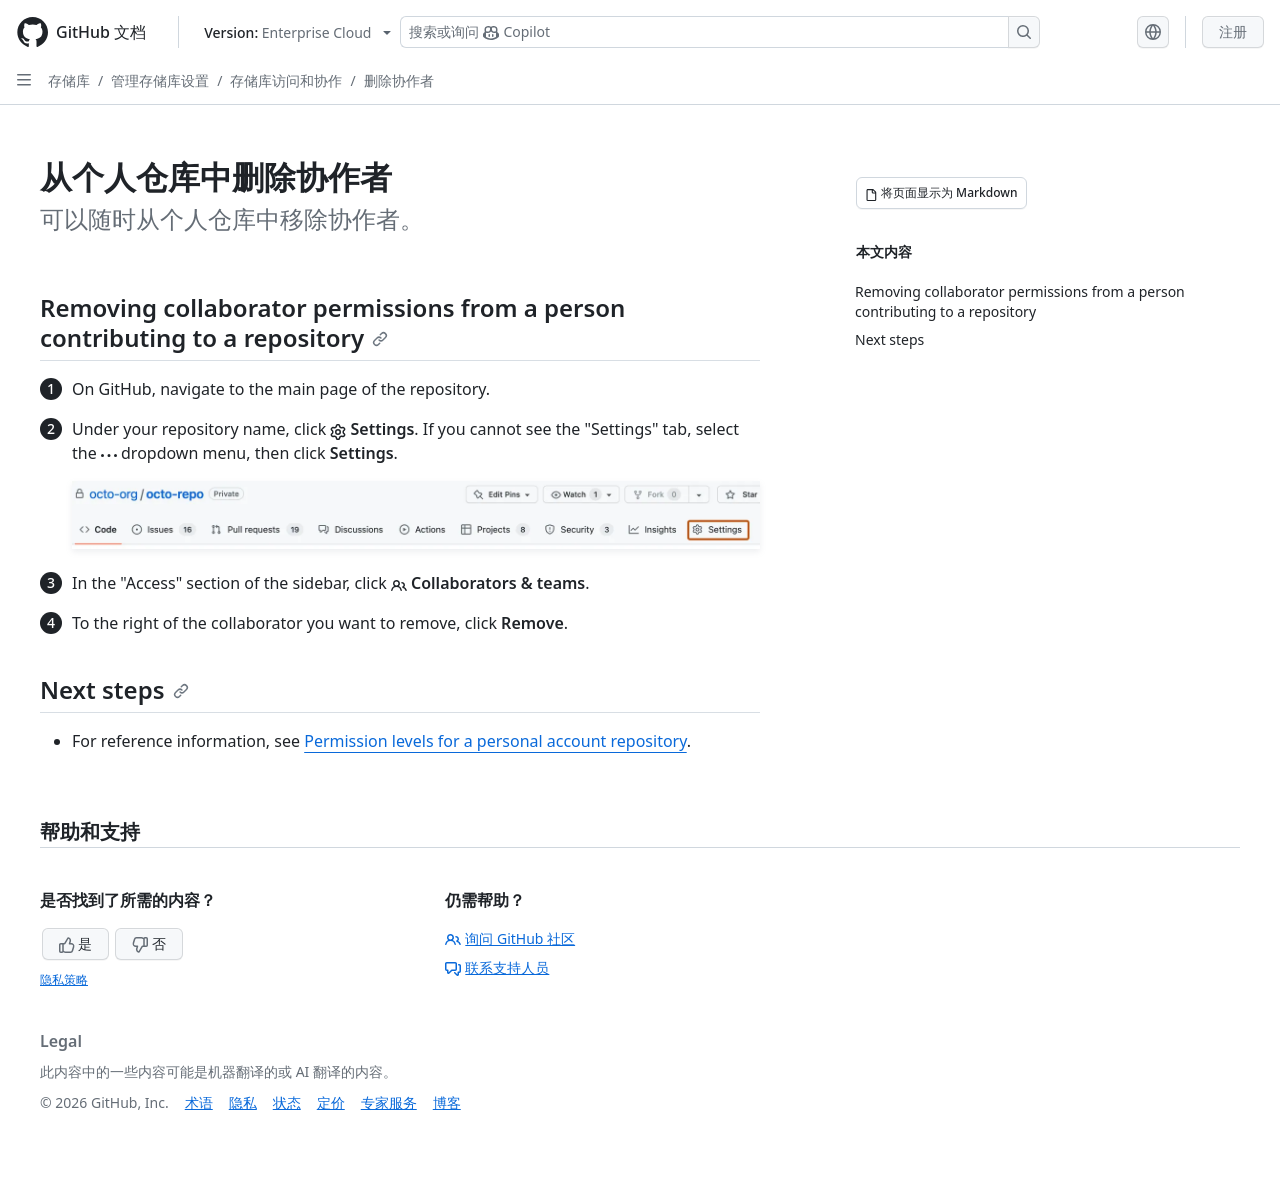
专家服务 (389, 1102)
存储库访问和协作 (286, 80)
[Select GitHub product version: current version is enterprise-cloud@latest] (297, 32)
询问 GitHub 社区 (510, 938)
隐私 (243, 1102)
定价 (331, 1102)
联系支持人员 (497, 967)
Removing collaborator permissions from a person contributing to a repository (332, 322)
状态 (287, 1102)
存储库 (69, 80)
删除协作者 (399, 80)
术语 (199, 1102)
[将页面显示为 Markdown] (941, 193)
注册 (1233, 31)
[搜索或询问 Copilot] (720, 32)
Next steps (114, 689)
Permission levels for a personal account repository (495, 741)
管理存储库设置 (160, 80)
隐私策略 (64, 979)
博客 (447, 1102)
